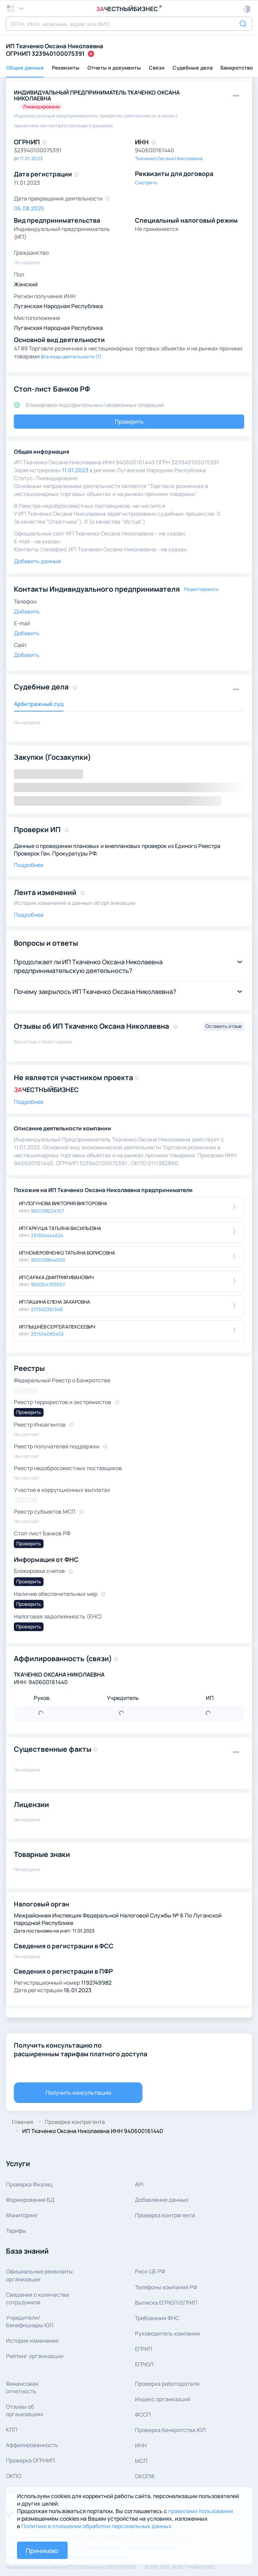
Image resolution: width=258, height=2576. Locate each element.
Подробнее (29, 865)
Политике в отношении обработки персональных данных (96, 2526)
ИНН (141, 2445)
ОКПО (13, 2475)
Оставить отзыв (223, 1026)
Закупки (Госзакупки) (52, 757)
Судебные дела (192, 67)
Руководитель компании (167, 2333)
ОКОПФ (144, 2476)
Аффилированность (32, 2445)
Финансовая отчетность (22, 2387)
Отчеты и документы (114, 67)
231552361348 (47, 1309)
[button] (247, 9)
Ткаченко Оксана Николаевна (169, 158)
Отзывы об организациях (25, 2410)
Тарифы (16, 2230)
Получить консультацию (78, 2092)
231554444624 (47, 1235)
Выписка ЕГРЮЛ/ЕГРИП (166, 2302)
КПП (11, 2429)
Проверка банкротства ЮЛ (170, 2430)
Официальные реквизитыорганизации (39, 2275)
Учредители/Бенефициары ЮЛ (29, 2321)
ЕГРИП (143, 2349)
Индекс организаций (162, 2399)
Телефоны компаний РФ (166, 2287)
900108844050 (48, 1260)
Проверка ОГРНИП (30, 2460)
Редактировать (201, 589)
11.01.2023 (31, 158)
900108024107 (47, 1211)
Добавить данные (37, 561)
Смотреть (146, 182)
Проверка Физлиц (29, 2184)
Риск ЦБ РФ (150, 2271)
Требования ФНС (157, 2318)
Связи (157, 67)
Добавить (27, 611)
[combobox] (129, 24)
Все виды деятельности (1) (71, 356)
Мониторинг (22, 2215)
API (139, 2184)
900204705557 (48, 1284)
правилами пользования (200, 2511)
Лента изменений (45, 892)
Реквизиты (66, 67)
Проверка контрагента (165, 2215)
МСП (141, 2460)
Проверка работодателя (167, 2383)
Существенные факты (52, 1749)
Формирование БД (30, 2199)
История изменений (32, 2340)
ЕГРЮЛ (144, 2364)
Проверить (129, 421)
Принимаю (42, 2550)
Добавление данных (162, 2199)
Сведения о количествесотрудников (37, 2298)
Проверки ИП (37, 829)
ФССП (143, 2414)
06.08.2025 (29, 208)
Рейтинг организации (34, 2356)
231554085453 (47, 1334)
